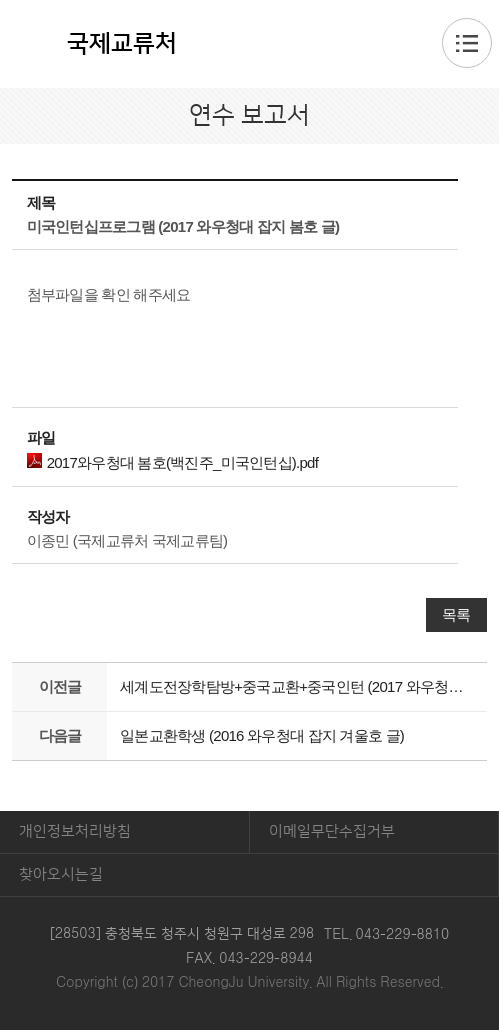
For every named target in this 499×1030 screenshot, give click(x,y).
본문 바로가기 (249, 1)
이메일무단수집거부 (332, 831)
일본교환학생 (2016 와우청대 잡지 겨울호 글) (262, 735)
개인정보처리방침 (75, 831)
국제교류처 (122, 44)
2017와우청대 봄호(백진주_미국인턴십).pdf (172, 462)
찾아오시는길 (61, 874)
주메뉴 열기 (467, 43)
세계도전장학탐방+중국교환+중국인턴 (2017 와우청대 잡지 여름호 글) (298, 686)
